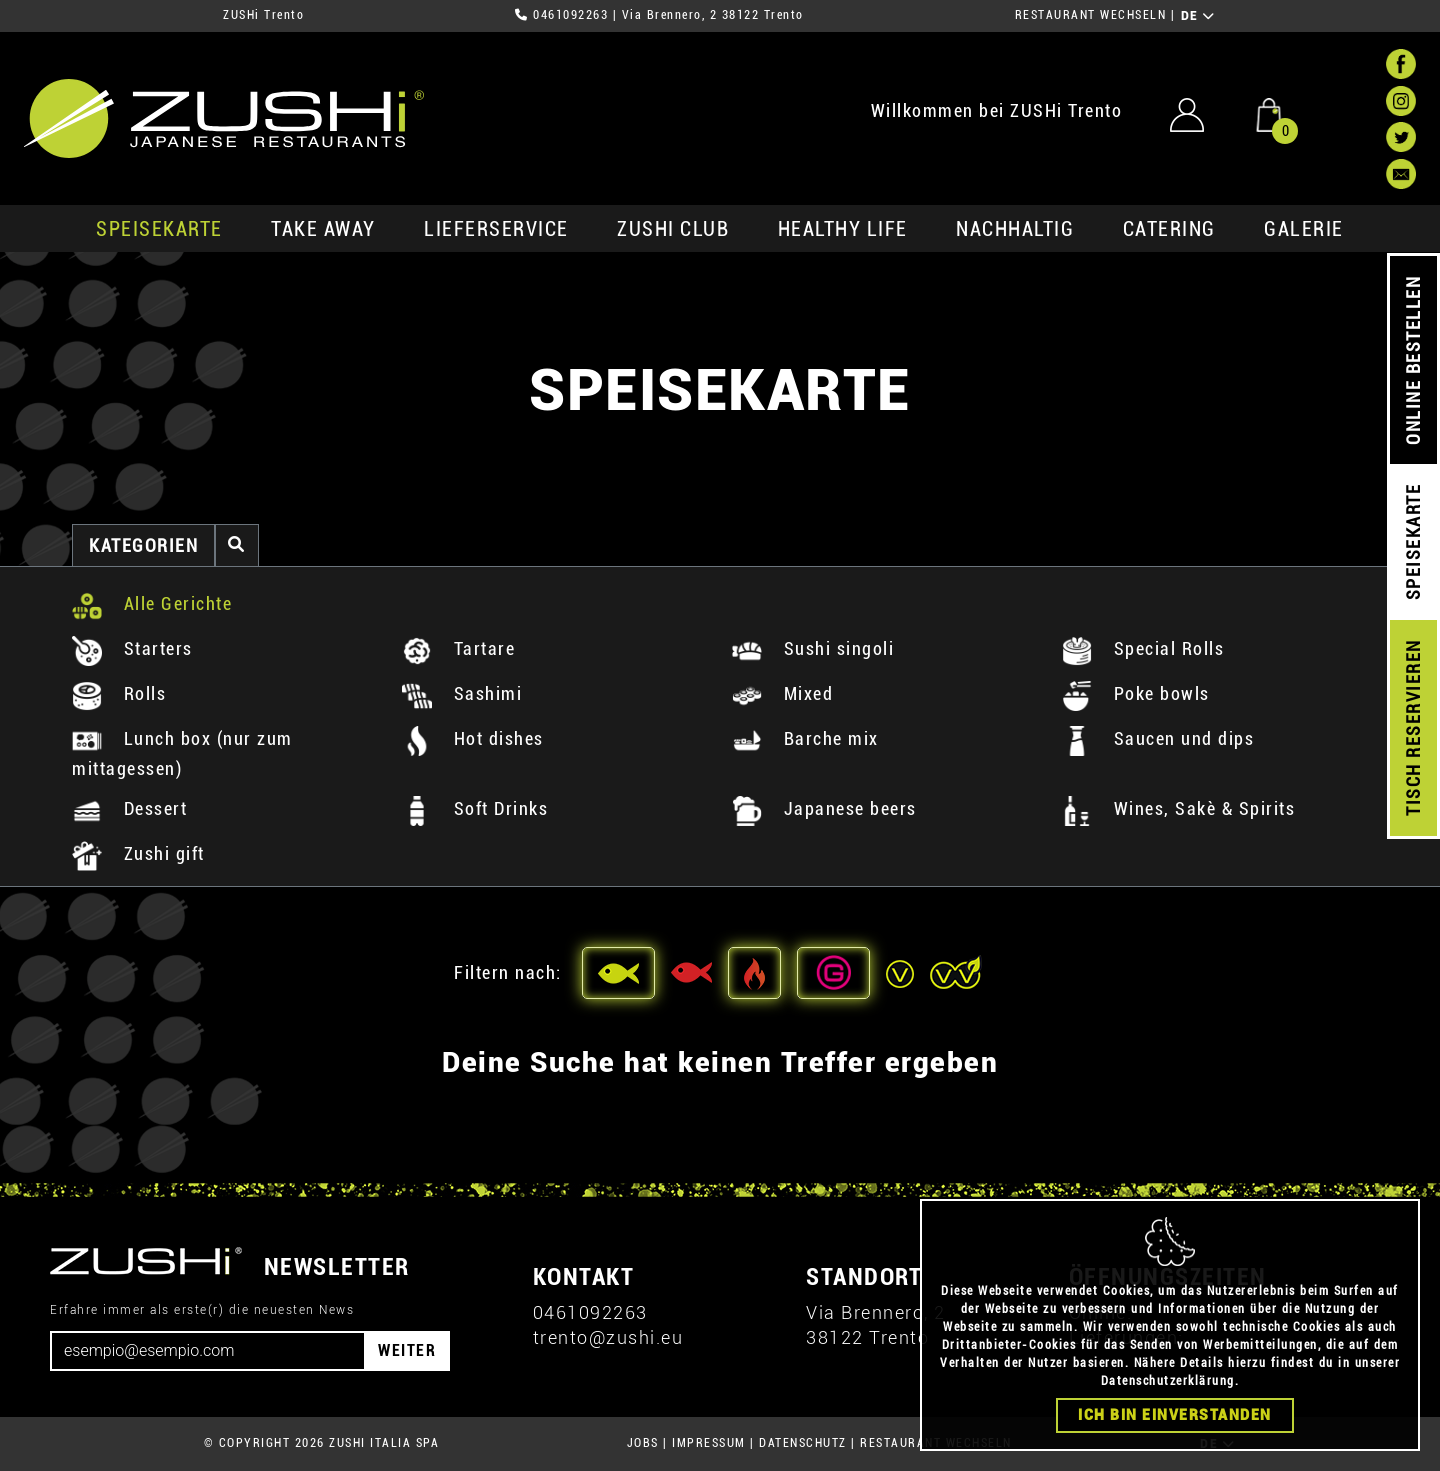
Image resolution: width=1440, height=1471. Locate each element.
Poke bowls (1136, 693)
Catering (1169, 229)
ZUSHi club (673, 229)
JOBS (643, 1443)
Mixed (782, 693)
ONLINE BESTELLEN (1413, 360)
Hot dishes (473, 738)
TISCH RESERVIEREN (1413, 728)
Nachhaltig (1015, 229)
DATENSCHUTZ (803, 1443)
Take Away (323, 229)
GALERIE (1304, 229)
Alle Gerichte (152, 603)
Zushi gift (138, 853)
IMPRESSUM (709, 1443)
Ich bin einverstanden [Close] (1175, 1415)
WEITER (407, 1350)
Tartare (458, 648)
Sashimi (462, 693)
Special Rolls (1143, 648)
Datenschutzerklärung (1168, 1381)
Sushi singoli (813, 648)
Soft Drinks (475, 808)
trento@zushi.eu (608, 1337)
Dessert (129, 808)
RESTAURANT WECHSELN (1091, 15)
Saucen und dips (1158, 738)
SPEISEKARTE (159, 229)
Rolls (119, 693)
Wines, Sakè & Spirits (1178, 808)
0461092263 (570, 15)
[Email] (208, 1351)
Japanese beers (824, 808)
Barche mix (805, 738)
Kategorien (143, 545)
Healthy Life (843, 229)
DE (1198, 16)
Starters (132, 648)
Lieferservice (496, 229)
